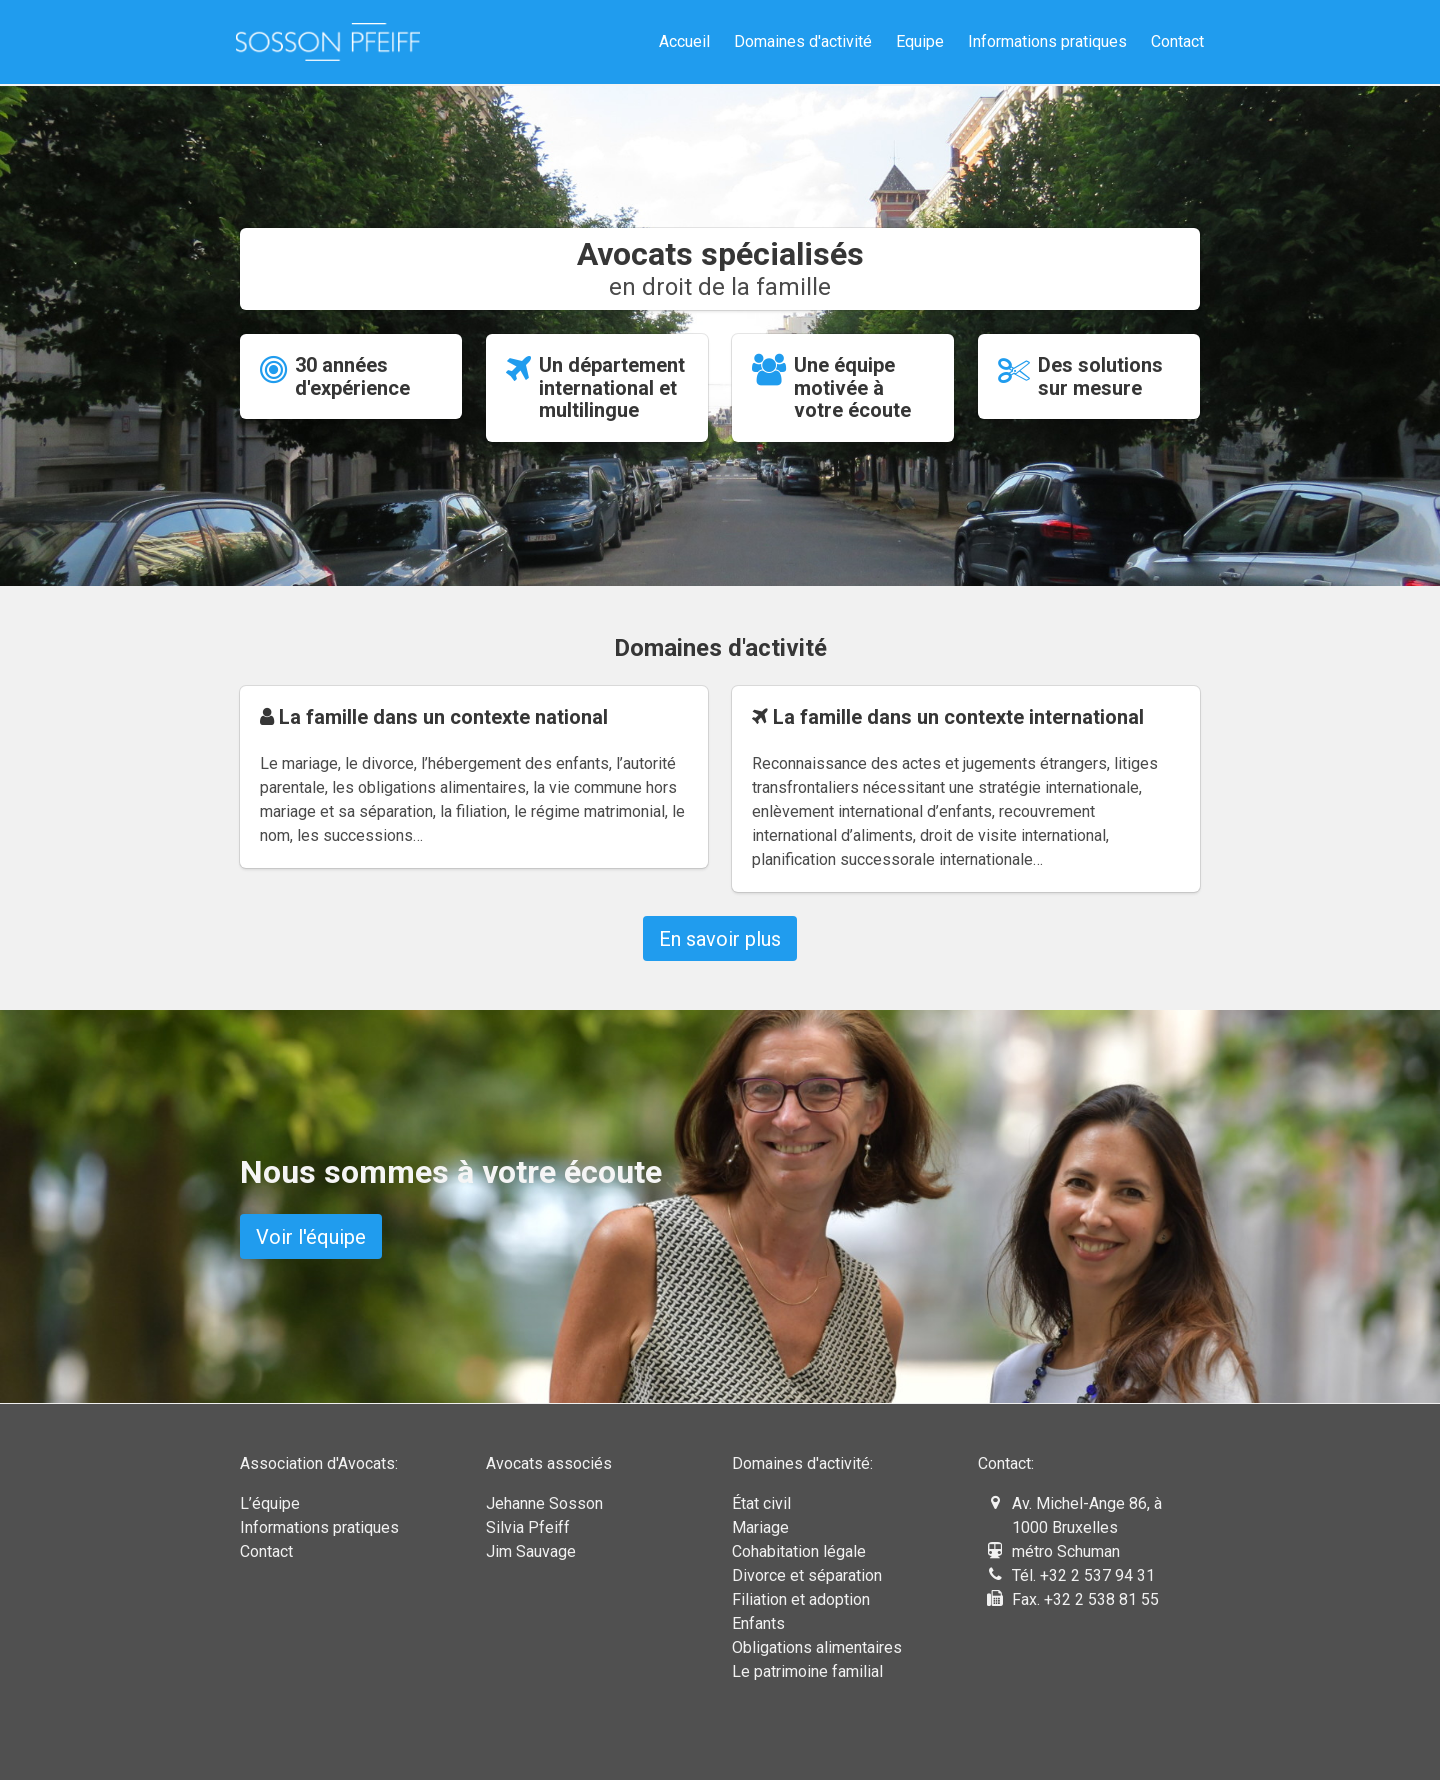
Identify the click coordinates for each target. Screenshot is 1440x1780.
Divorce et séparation (807, 1575)
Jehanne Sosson (544, 1503)
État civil (761, 1503)
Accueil (684, 41)
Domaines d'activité (803, 41)
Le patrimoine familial (807, 1671)
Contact (1177, 41)
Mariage (760, 1527)
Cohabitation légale (799, 1551)
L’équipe (270, 1503)
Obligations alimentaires (817, 1647)
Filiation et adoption (801, 1599)
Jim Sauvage (531, 1551)
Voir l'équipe (311, 1237)
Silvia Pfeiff (528, 1527)
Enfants (758, 1623)
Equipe (920, 41)
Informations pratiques (1047, 41)
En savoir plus (720, 939)
